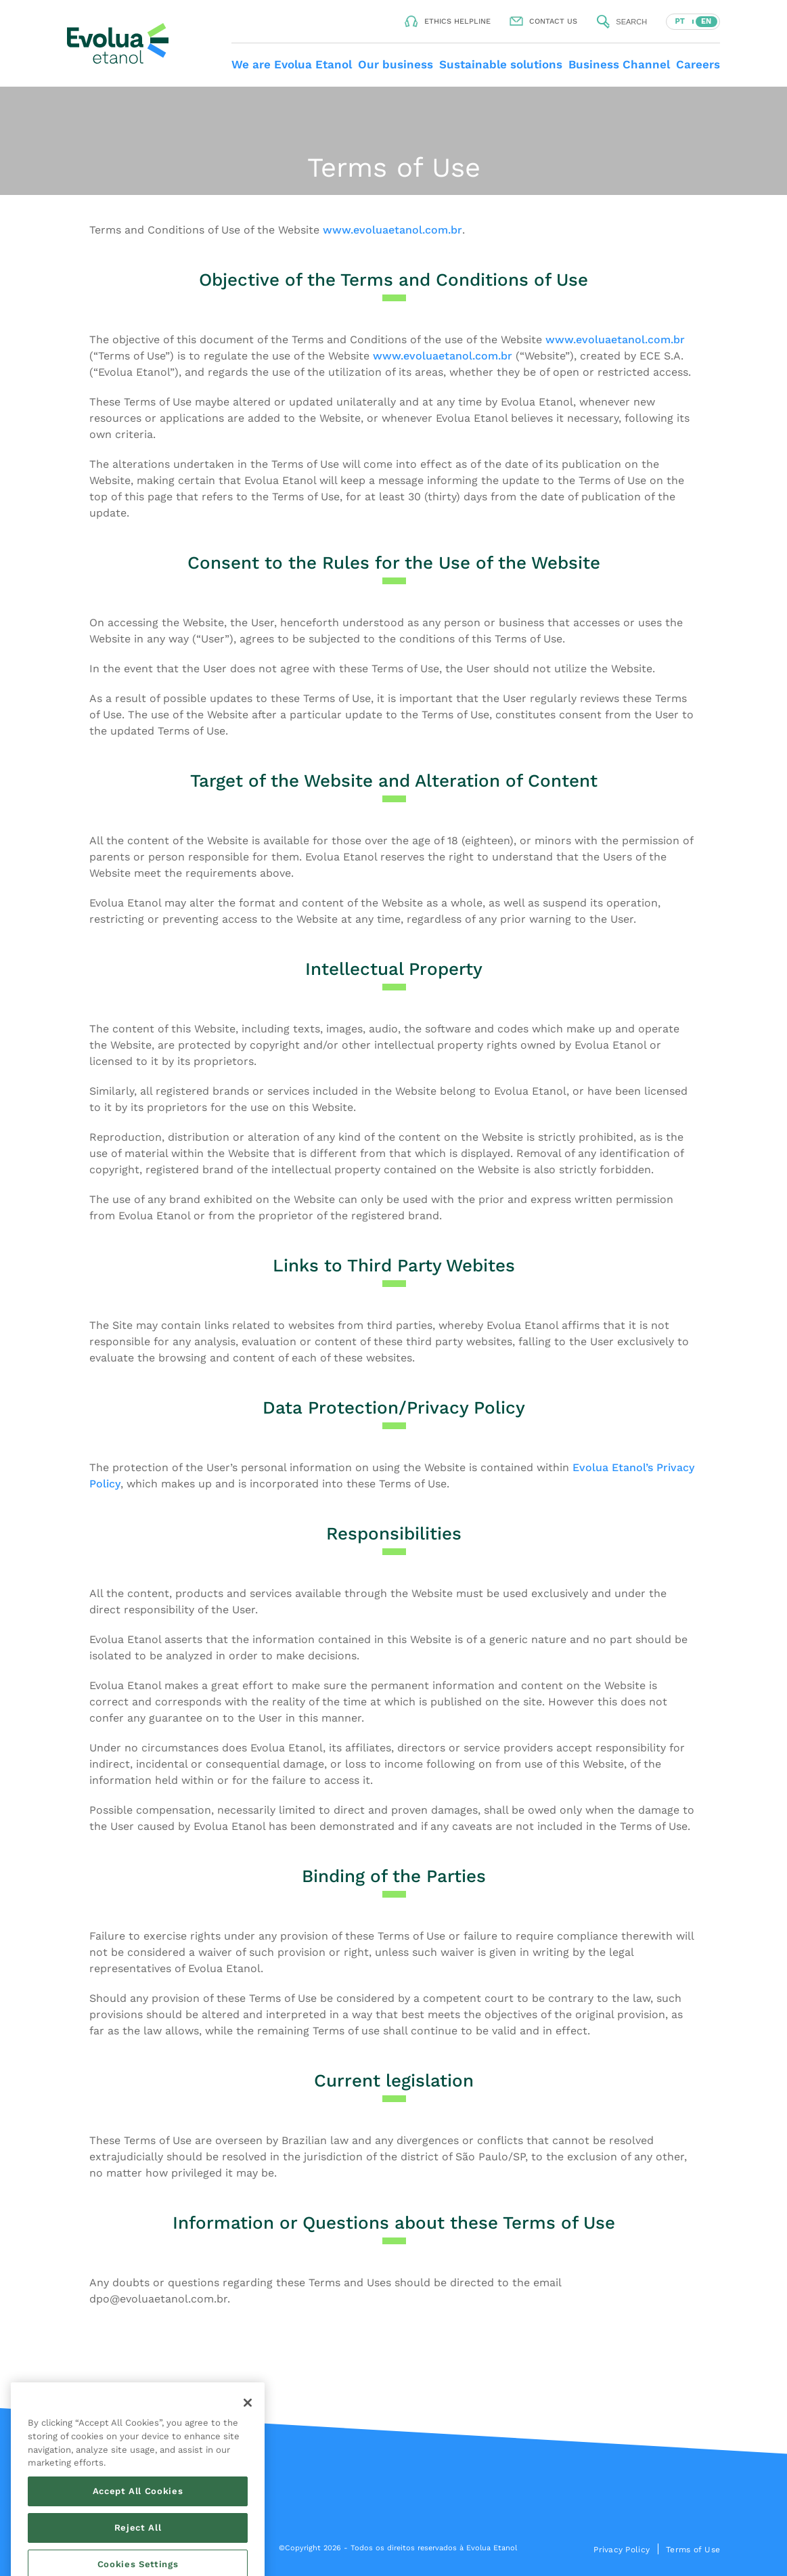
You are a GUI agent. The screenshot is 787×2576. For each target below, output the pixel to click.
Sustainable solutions (500, 64)
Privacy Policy (621, 2549)
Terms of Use (693, 2549)
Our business (395, 64)
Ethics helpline (457, 21)
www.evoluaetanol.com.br (392, 229)
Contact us (553, 21)
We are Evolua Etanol (291, 64)
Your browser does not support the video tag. (393, 141)
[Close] (248, 2469)
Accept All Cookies (138, 2557)
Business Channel (619, 64)
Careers (698, 64)
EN (706, 21)
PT (679, 21)
